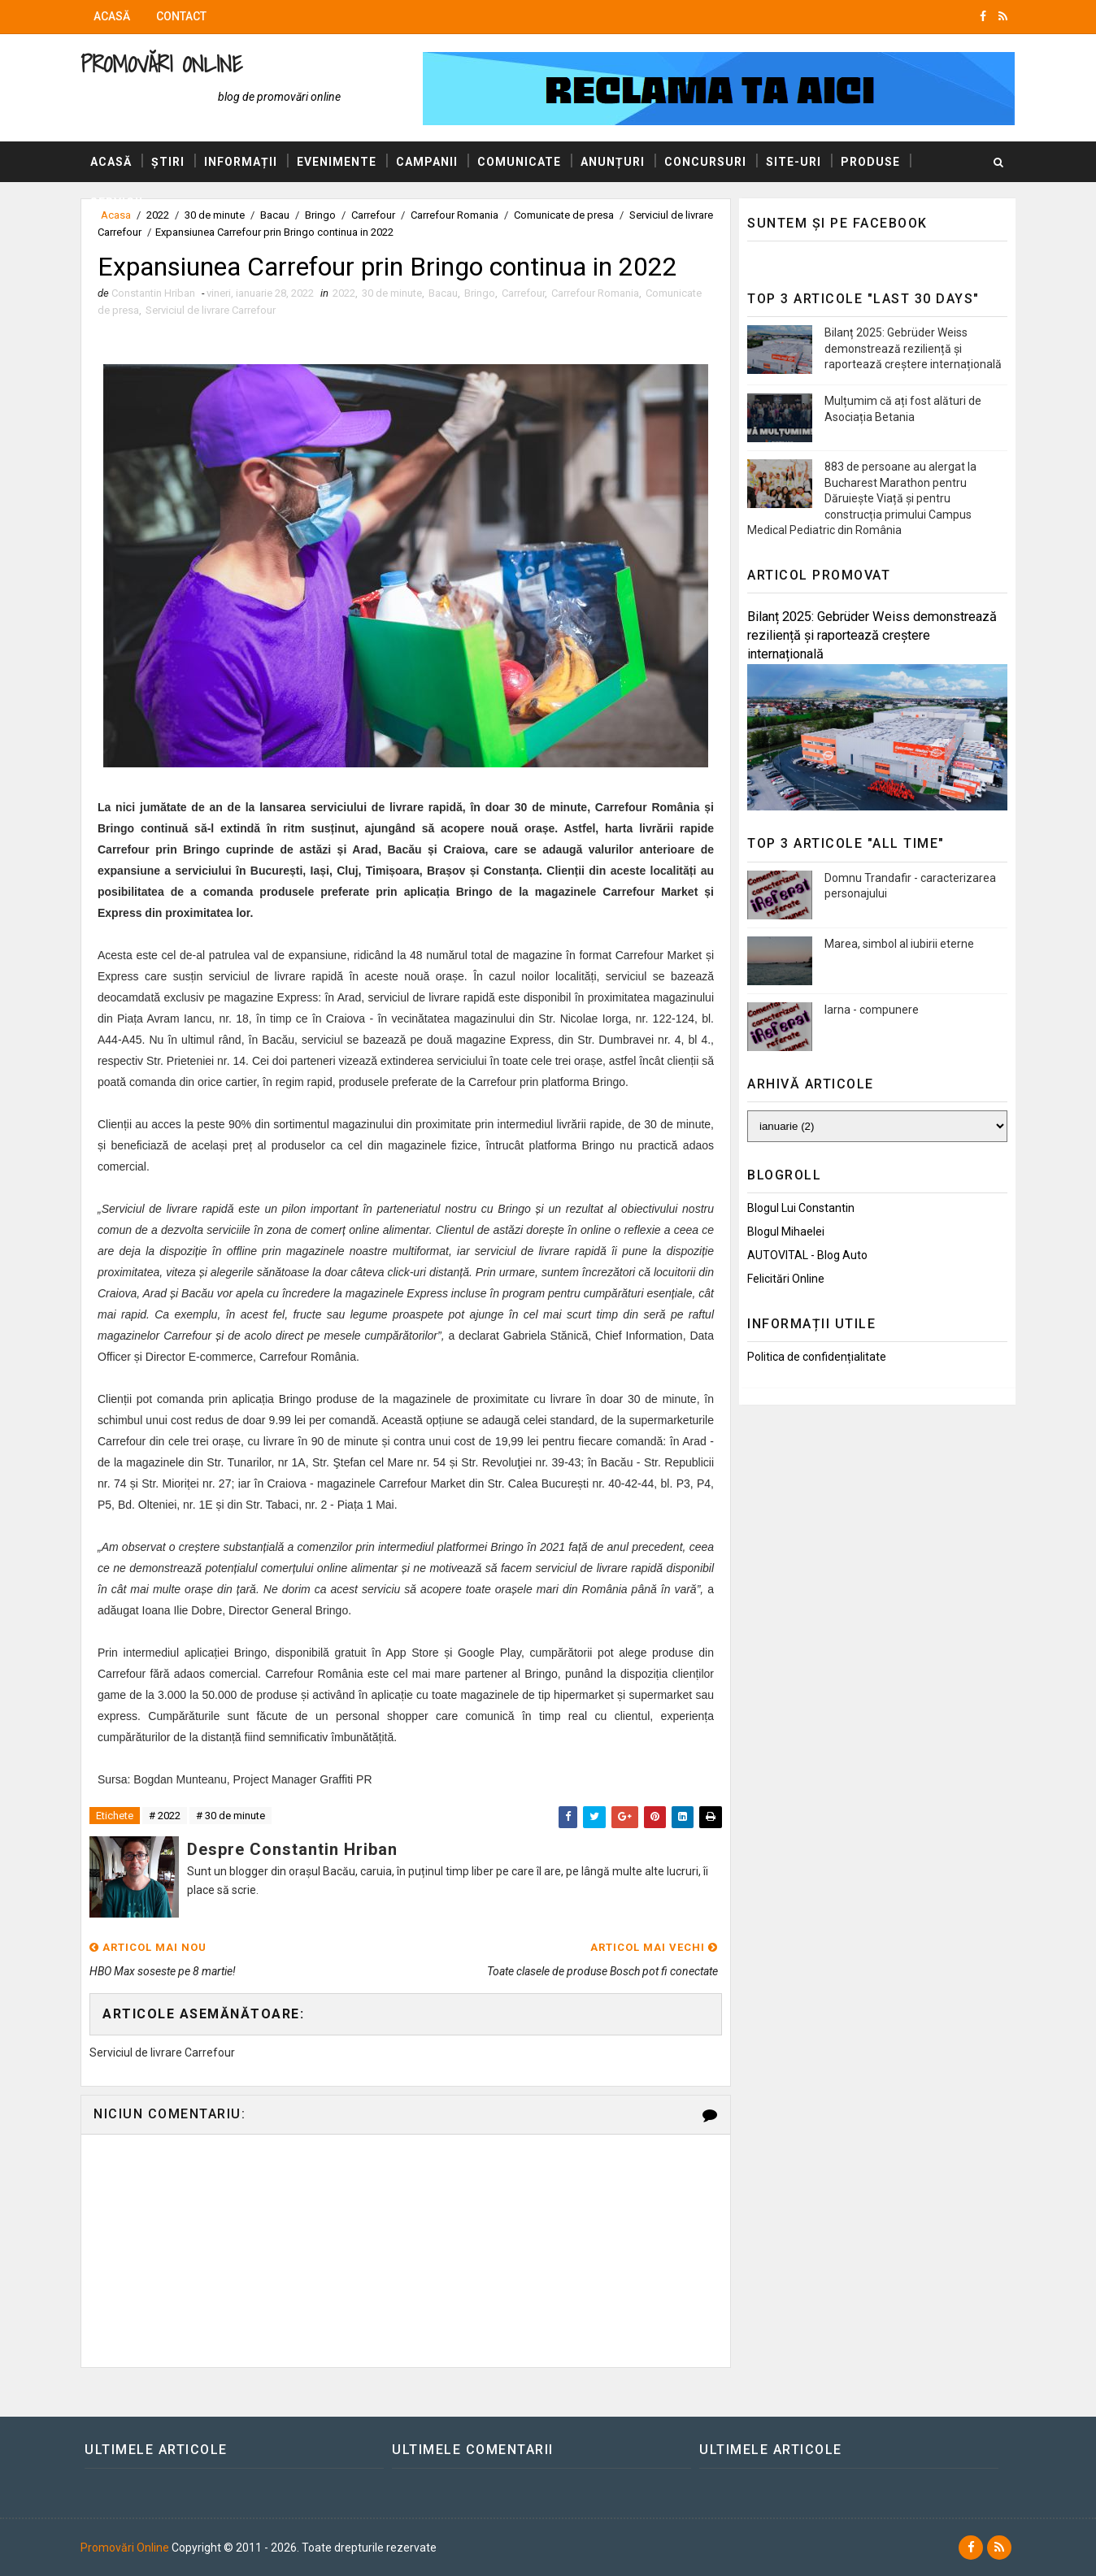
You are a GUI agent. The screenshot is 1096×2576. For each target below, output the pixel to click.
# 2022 (164, 1815)
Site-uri (793, 161)
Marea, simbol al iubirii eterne (899, 943)
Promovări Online (161, 64)
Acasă (112, 16)
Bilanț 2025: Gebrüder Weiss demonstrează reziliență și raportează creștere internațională (913, 348)
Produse (870, 161)
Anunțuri (613, 161)
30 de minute (392, 293)
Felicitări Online (785, 1278)
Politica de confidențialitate (816, 1356)
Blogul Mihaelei (785, 1231)
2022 (344, 293)
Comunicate (519, 161)
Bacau (443, 293)
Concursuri (705, 161)
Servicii (116, 202)
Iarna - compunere (871, 1009)
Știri (168, 161)
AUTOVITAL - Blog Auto (807, 1255)
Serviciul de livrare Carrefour (211, 310)
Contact (181, 16)
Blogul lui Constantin (801, 1207)
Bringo (479, 293)
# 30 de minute (230, 1815)
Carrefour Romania (595, 293)
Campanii (427, 161)
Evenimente (336, 161)
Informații (240, 161)
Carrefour (523, 293)
